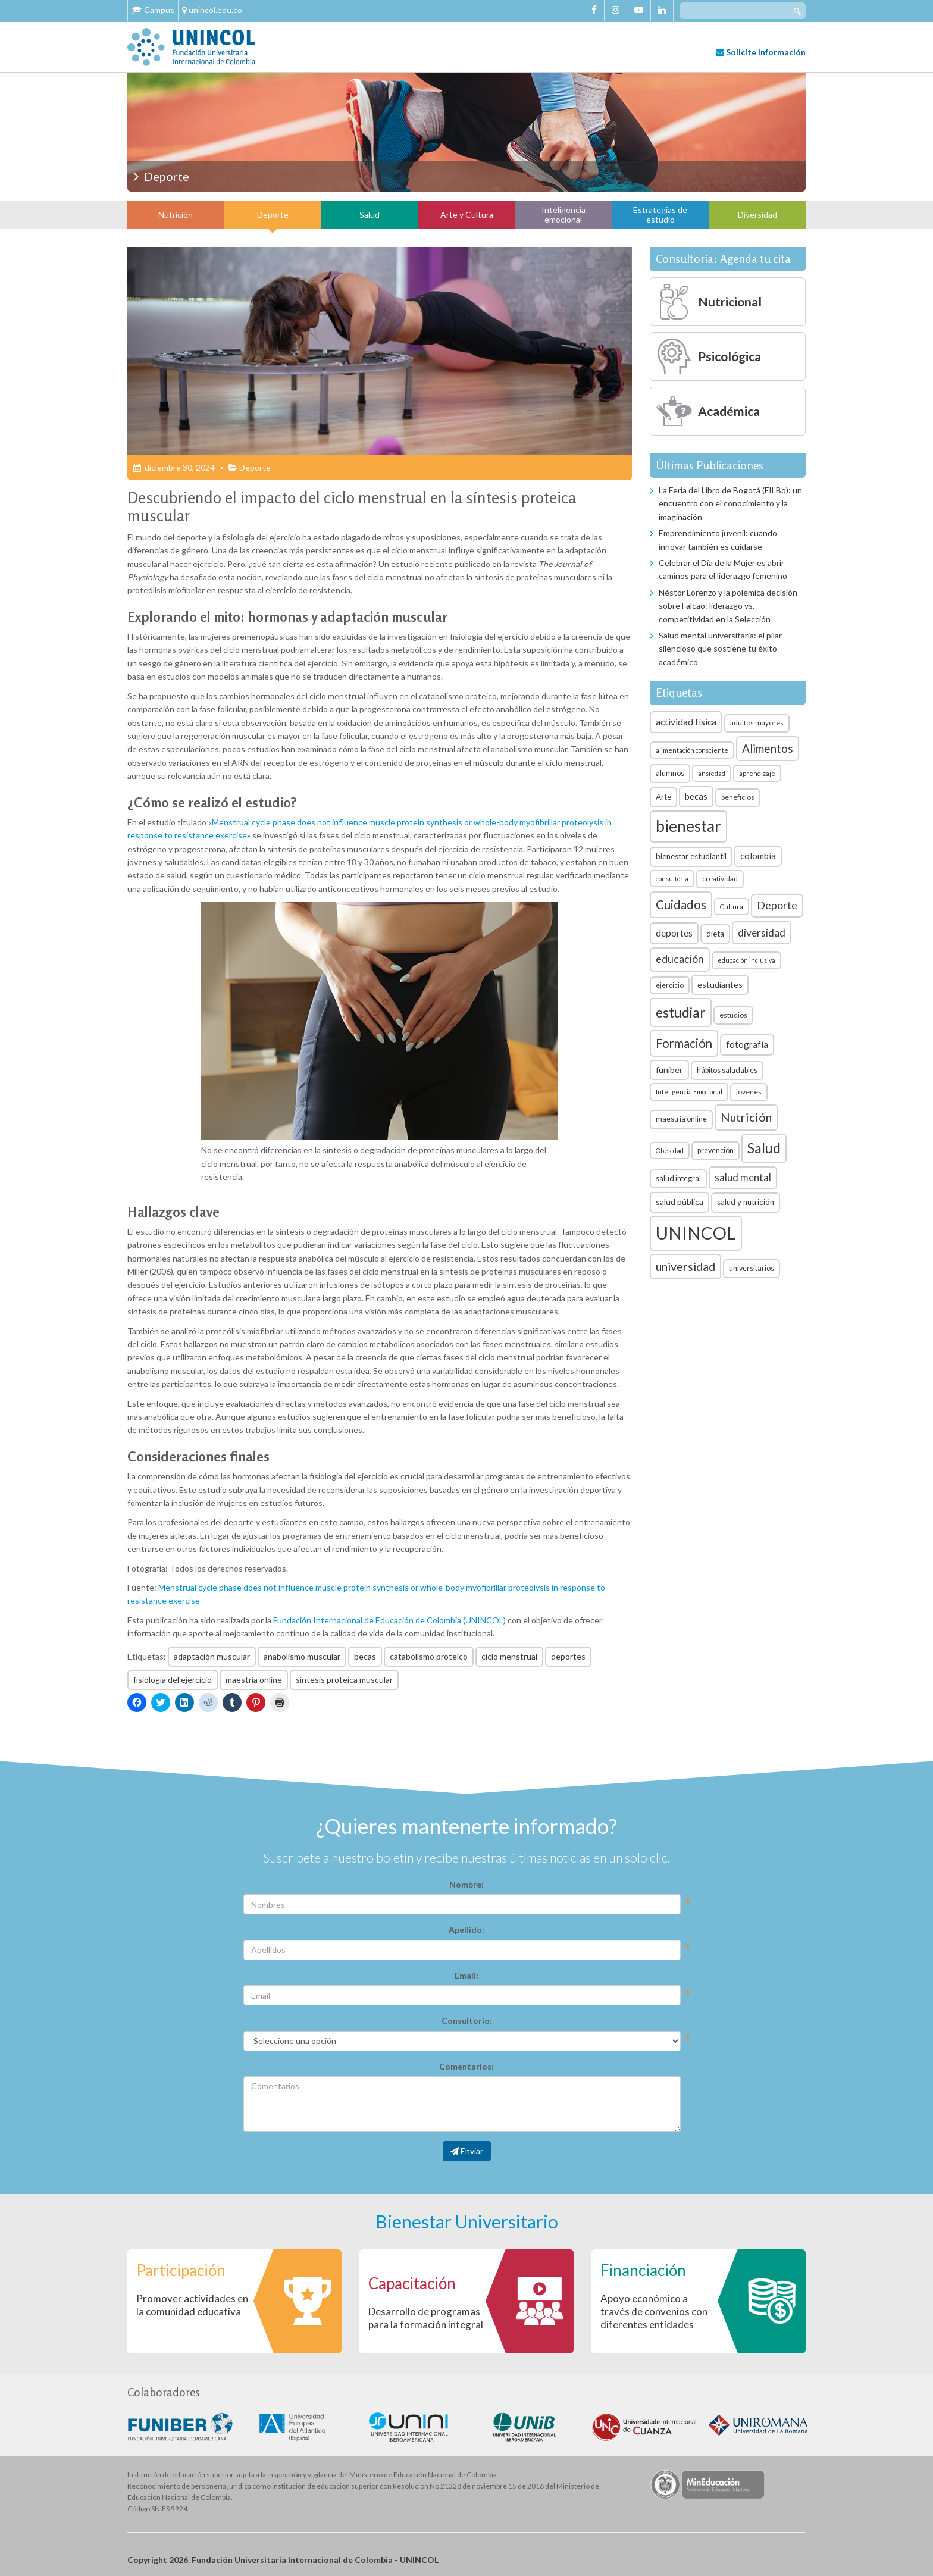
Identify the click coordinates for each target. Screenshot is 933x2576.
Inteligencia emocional (563, 214)
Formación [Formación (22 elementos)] (684, 1043)
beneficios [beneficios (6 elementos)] (737, 797)
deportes (568, 1656)
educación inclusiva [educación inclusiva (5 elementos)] (746, 960)
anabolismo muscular (302, 1656)
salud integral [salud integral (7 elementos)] (678, 1178)
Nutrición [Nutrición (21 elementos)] (746, 1117)
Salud (369, 214)
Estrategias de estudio (660, 214)
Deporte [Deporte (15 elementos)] (777, 905)
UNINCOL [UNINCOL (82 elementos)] (696, 1232)
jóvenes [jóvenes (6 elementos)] (749, 1091)
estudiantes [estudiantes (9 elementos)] (720, 984)
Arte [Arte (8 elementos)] (663, 797)
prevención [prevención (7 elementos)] (715, 1150)
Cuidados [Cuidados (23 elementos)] (681, 904)
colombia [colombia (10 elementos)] (758, 855)
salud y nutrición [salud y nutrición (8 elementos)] (745, 1202)
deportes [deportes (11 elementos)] (674, 933)
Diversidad (757, 214)
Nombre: (466, 1884)
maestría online (254, 1679)
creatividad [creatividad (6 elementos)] (720, 878)
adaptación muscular (212, 1656)
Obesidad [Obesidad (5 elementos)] (670, 1150)
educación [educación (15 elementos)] (680, 959)
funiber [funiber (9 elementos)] (669, 1070)
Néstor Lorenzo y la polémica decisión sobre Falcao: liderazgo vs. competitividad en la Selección (728, 605)
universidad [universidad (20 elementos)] (685, 1266)
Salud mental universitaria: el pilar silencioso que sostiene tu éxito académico (720, 648)
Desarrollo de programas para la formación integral (425, 2318)
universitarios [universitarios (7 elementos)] (751, 1268)
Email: (466, 1975)
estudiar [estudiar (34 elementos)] (681, 1012)
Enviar (466, 2151)
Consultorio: (467, 2020)
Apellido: (466, 1929)
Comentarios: (466, 2066)
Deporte (273, 214)
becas (365, 1656)
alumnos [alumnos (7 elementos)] (670, 773)
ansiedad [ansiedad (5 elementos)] (711, 773)
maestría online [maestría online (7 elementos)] (681, 1119)
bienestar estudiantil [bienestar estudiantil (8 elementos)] (691, 856)
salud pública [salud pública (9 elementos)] (679, 1202)
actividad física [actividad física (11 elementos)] (686, 721)
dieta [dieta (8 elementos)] (715, 933)
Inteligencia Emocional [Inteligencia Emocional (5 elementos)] (689, 1091)
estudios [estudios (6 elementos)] (733, 1014)
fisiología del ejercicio (172, 1679)
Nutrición (175, 214)
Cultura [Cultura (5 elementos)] (731, 906)
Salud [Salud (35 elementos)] (764, 1148)
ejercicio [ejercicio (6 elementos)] (670, 985)
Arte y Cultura (466, 214)
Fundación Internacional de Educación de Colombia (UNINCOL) (389, 1620)
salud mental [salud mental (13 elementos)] (743, 1177)
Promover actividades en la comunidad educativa (192, 2305)
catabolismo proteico (429, 1656)
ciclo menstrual (509, 1656)
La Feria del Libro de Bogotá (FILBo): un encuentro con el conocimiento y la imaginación (730, 503)
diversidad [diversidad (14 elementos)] (761, 933)
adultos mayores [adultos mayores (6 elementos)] (757, 722)
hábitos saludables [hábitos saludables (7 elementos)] (727, 1070)
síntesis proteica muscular (344, 1679)
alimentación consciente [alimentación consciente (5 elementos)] (692, 750)
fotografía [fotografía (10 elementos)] (747, 1044)
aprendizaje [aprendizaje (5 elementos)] (757, 773)
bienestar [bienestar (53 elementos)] (688, 825)
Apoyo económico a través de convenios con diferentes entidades (653, 2311)
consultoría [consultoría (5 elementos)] (672, 878)
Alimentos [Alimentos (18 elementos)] (767, 748)
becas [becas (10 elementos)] (696, 796)
